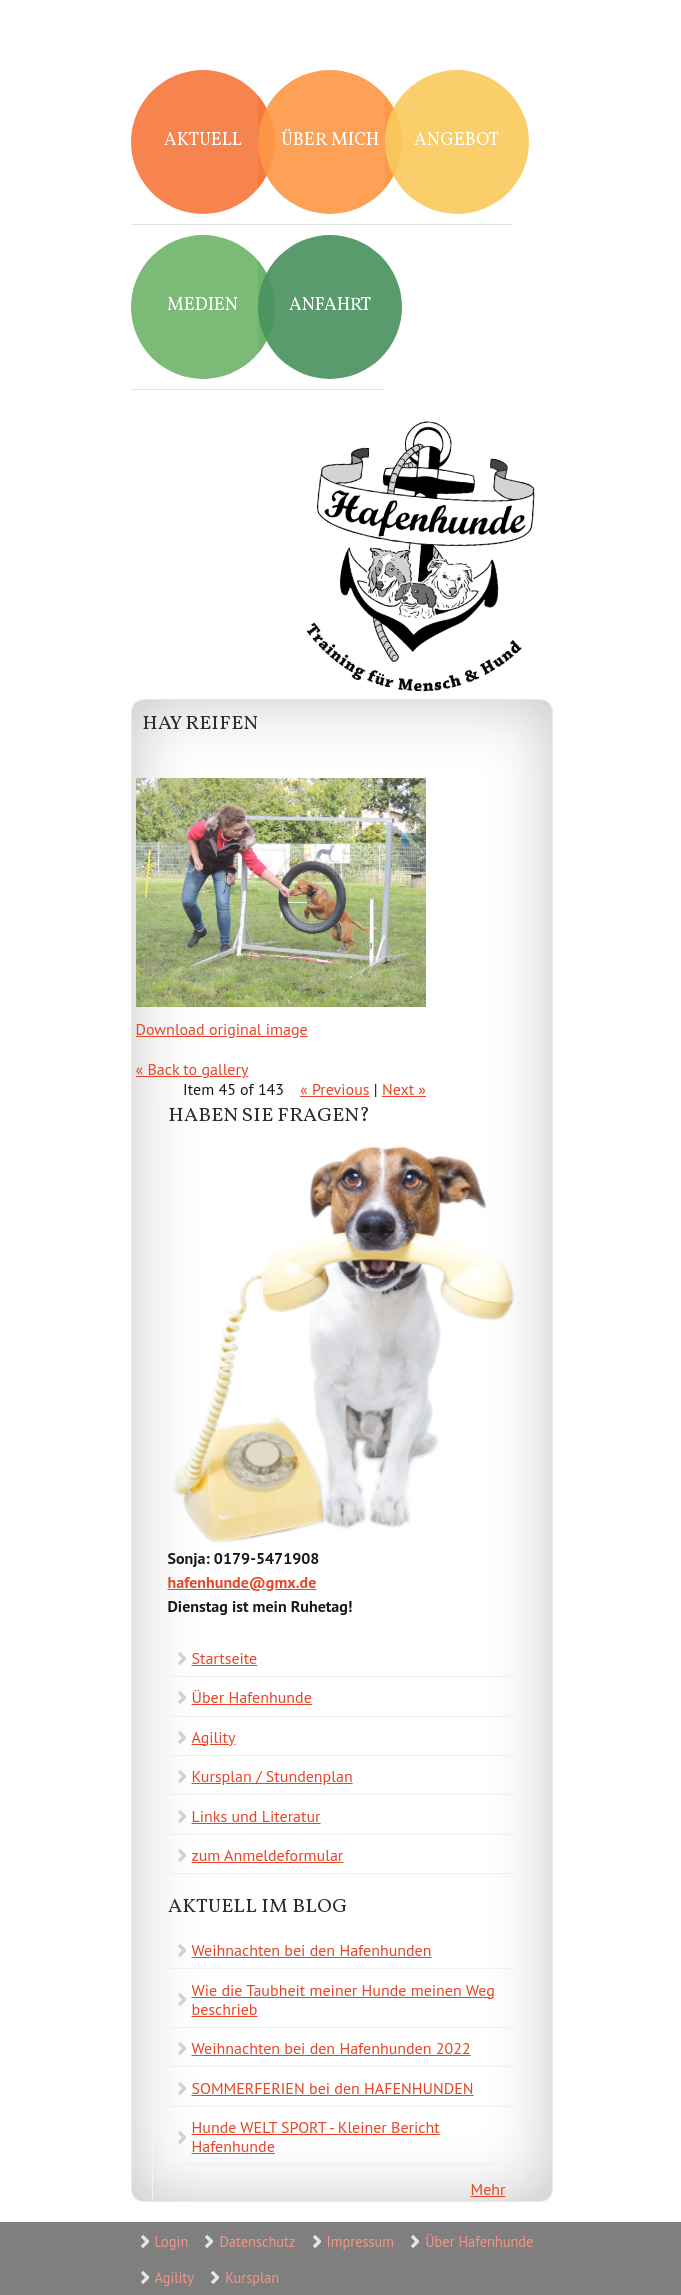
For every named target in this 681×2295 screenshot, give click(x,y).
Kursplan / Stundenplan (272, 1776)
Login (172, 2241)
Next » (404, 1089)
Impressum (360, 2241)
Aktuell (203, 140)
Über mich (330, 140)
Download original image (222, 1029)
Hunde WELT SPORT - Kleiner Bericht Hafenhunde (316, 2136)
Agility (214, 1737)
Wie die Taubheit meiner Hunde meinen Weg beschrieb (343, 1999)
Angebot (456, 140)
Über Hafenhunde (252, 1697)
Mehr (488, 2189)
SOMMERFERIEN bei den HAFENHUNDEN (333, 2088)
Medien (202, 305)
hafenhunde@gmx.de (242, 1582)
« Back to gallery (192, 1069)
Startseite (225, 1658)
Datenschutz (257, 2241)
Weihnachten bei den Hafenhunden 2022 (331, 2048)
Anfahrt (330, 305)
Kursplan (252, 2277)
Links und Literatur (256, 1816)
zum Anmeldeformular (268, 1855)
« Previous (334, 1089)
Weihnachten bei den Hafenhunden (312, 1950)
